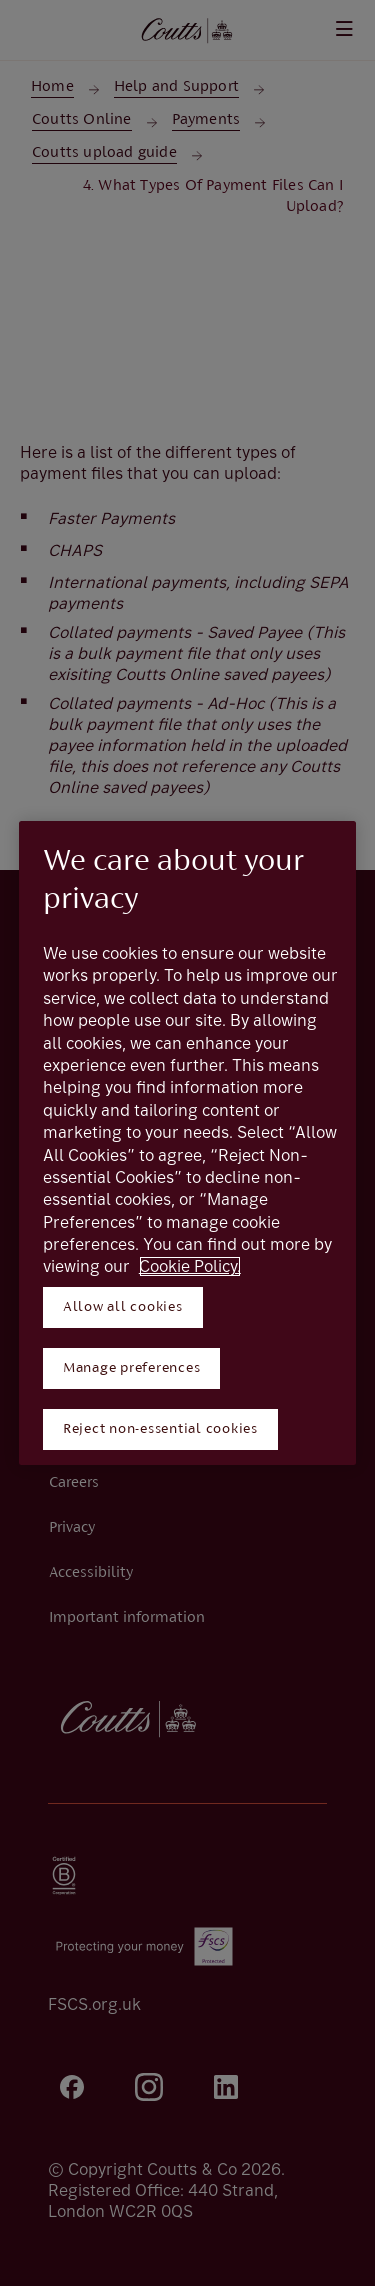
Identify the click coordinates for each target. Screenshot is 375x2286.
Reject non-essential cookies (160, 1429)
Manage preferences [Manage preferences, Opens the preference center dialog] (132, 1368)
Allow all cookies (123, 1307)
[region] (188, 1143)
